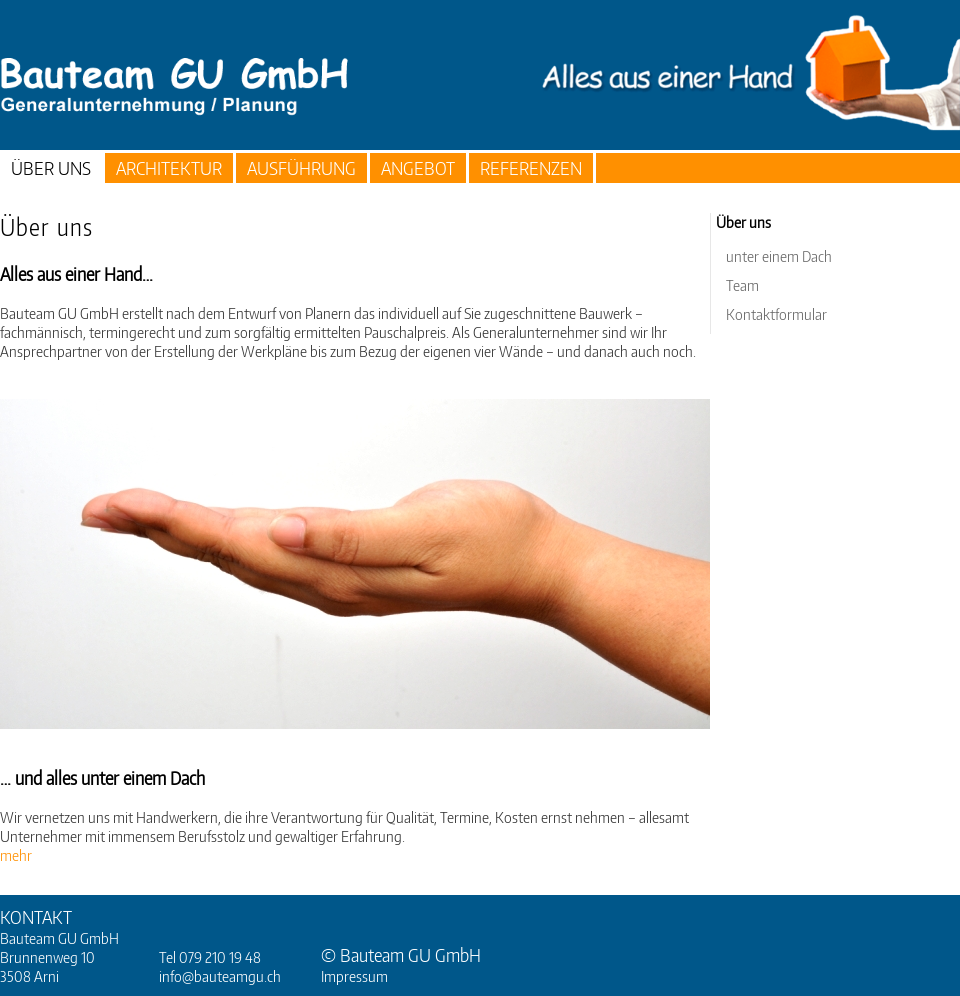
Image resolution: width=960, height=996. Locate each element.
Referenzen (531, 167)
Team (742, 285)
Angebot (418, 167)
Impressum (354, 976)
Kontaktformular (776, 314)
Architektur (169, 167)
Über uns (51, 167)
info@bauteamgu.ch (220, 976)
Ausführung (301, 167)
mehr (16, 855)
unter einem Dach (779, 256)
